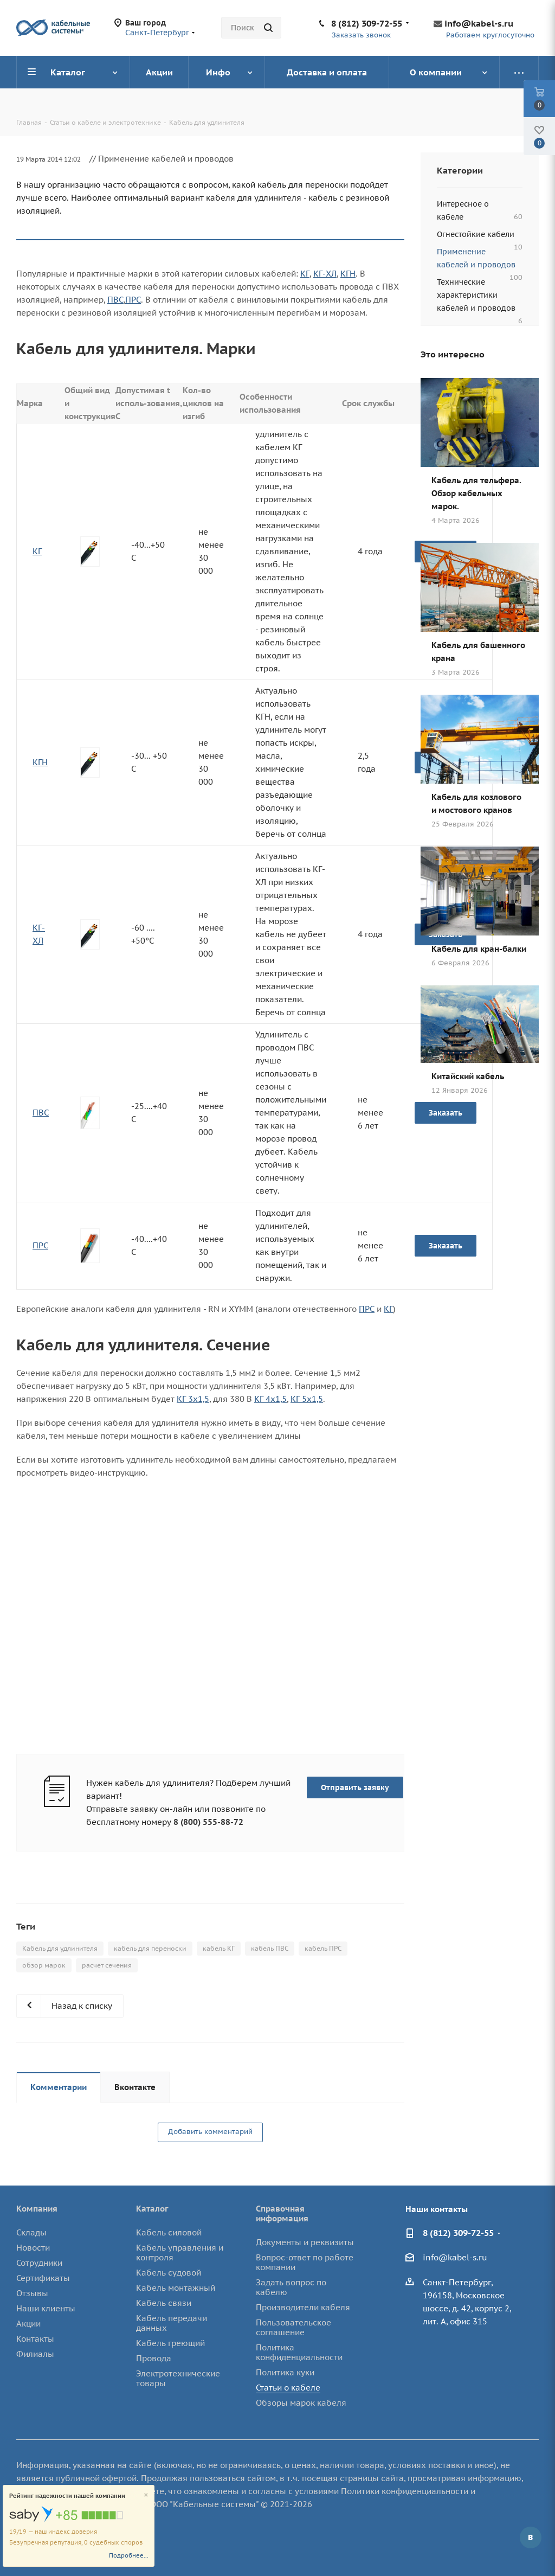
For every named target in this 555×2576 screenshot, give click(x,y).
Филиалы (35, 2354)
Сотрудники (39, 2263)
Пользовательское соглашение (293, 2327)
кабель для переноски (150, 1948)
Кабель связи (163, 2303)
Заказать (445, 1246)
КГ (304, 273)
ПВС (115, 299)
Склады (31, 2232)
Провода (153, 2358)
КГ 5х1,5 (307, 1399)
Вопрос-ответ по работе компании (304, 2262)
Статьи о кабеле (288, 2387)
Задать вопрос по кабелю (291, 2287)
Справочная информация (282, 2213)
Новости (33, 2247)
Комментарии (58, 2087)
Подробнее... (129, 2555)
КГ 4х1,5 (270, 1399)
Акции (28, 2323)
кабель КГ (219, 1948)
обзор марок (44, 1965)
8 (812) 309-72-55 (366, 23)
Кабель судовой (168, 2272)
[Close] (146, 2495)
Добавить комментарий (210, 2131)
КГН (348, 273)
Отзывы (32, 2293)
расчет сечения (107, 1965)
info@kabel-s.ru (478, 23)
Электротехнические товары (178, 2378)
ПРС (133, 299)
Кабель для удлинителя (60, 1948)
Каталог (152, 2208)
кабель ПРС (323, 1948)
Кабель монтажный (175, 2288)
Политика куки (285, 2372)
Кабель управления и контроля (179, 2252)
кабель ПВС (269, 1948)
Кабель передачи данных (171, 2323)
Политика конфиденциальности (299, 2352)
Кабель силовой (169, 2232)
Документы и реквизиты (305, 2242)
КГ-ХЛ (325, 273)
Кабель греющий (170, 2343)
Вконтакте (135, 2087)
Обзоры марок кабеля (301, 2403)
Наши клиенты (45, 2308)
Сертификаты (43, 2278)
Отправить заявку (355, 1787)
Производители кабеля (303, 2307)
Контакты (35, 2339)
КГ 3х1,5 (193, 1399)
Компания (36, 2208)
